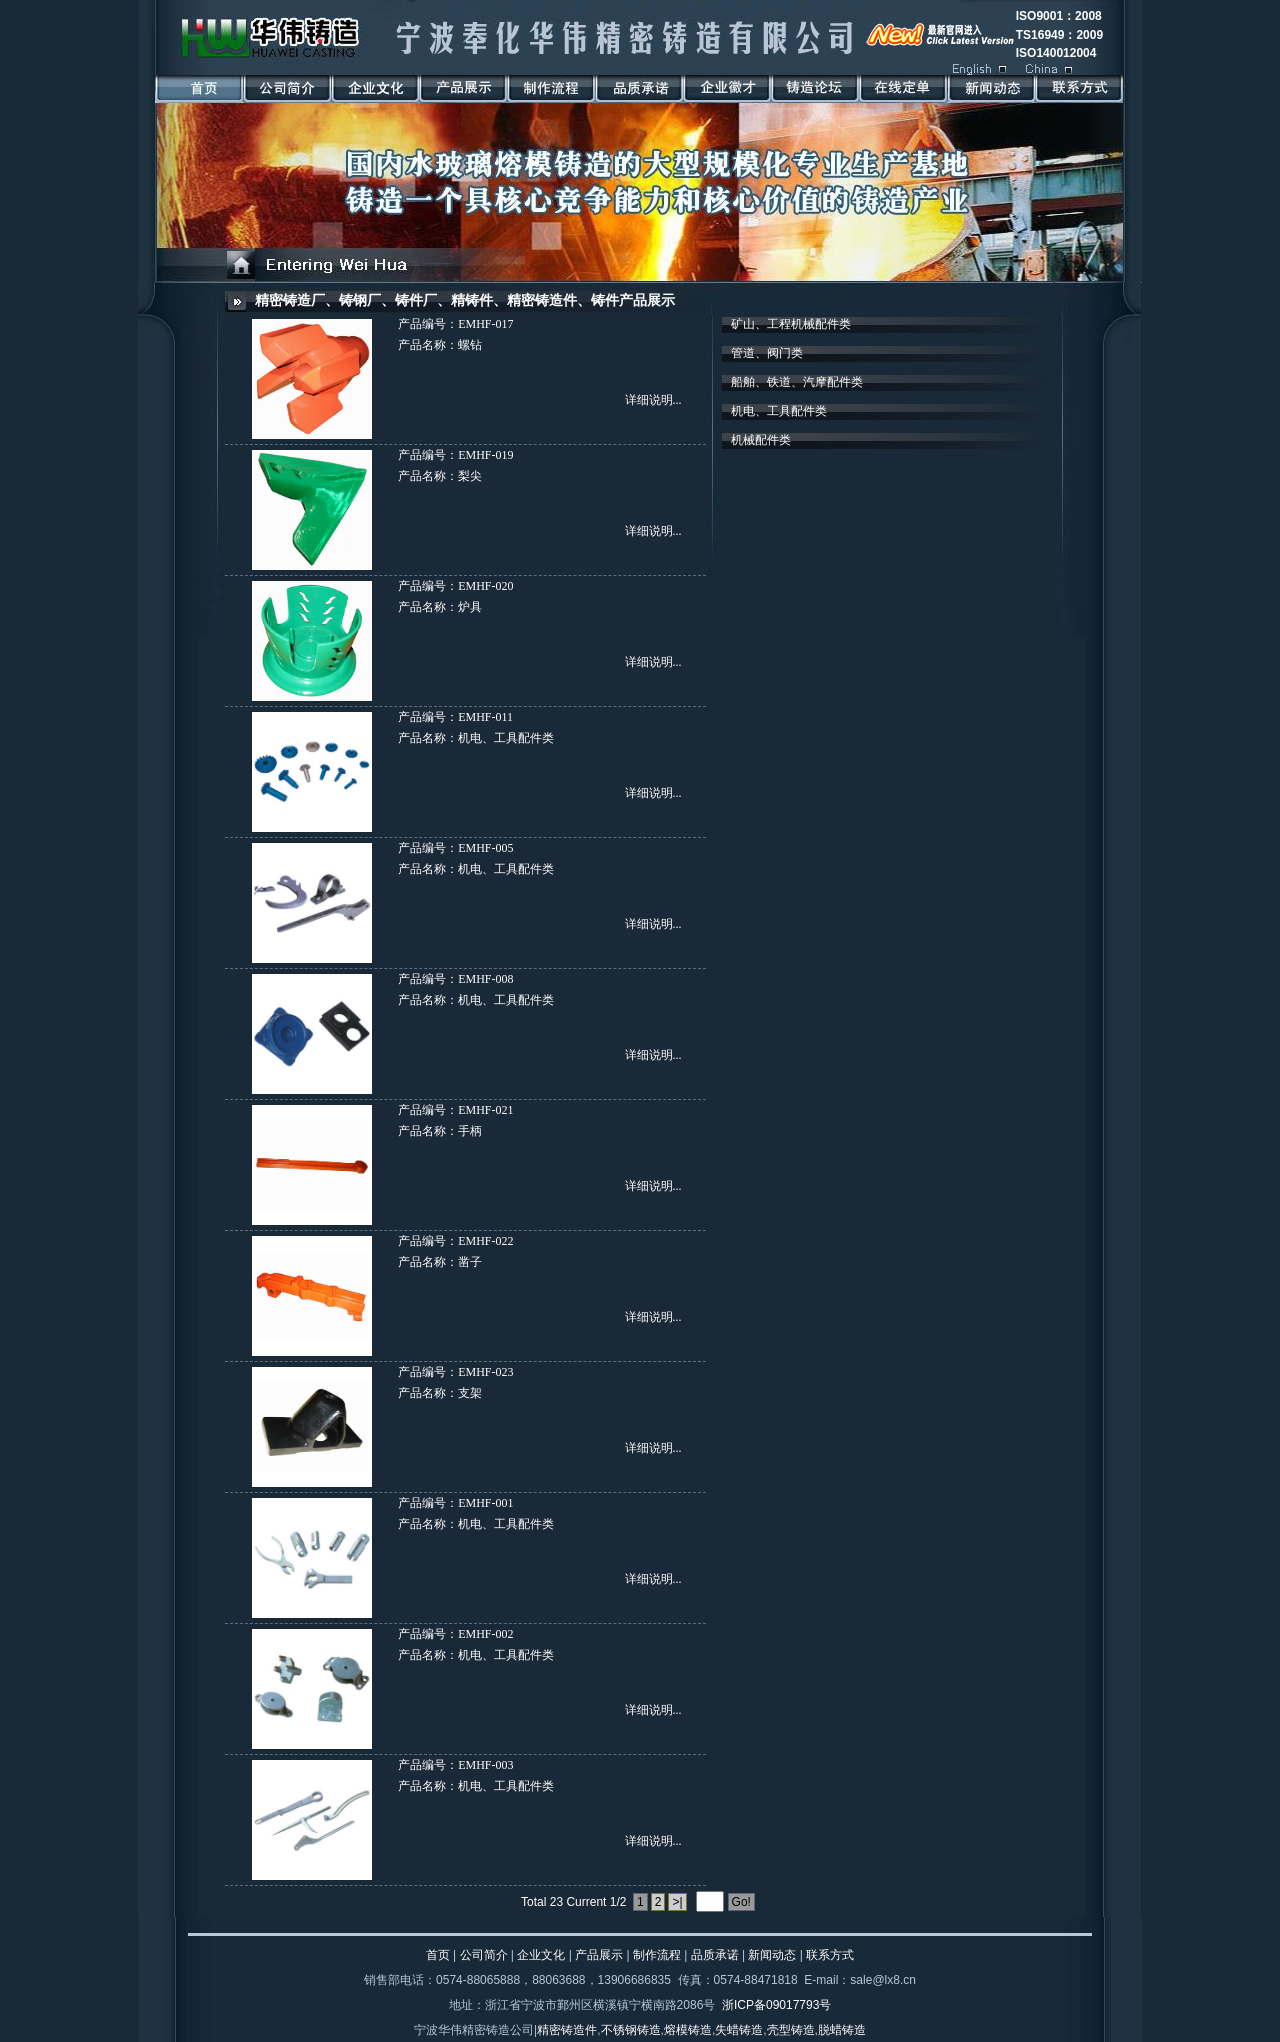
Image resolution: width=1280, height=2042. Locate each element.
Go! (741, 1902)
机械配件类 (761, 440)
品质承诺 (715, 1955)
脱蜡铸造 (842, 2030)
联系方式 (830, 1955)
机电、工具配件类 (506, 738)
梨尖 (470, 476)
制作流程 (657, 1955)
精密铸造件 (567, 2030)
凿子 (470, 1262)
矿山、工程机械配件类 (791, 324)
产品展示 (599, 1955)
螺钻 (470, 345)
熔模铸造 (688, 2030)
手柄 (470, 1131)
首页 (438, 1955)
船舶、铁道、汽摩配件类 (797, 382)
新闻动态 (772, 1955)
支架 (470, 1393)
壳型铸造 (791, 2030)
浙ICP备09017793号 (776, 2005)
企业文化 (541, 1955)
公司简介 (484, 1955)
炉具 (470, 607)
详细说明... (653, 400)
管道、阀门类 (767, 353)
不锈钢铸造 (631, 2030)
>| (677, 1902)
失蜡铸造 (739, 2030)
